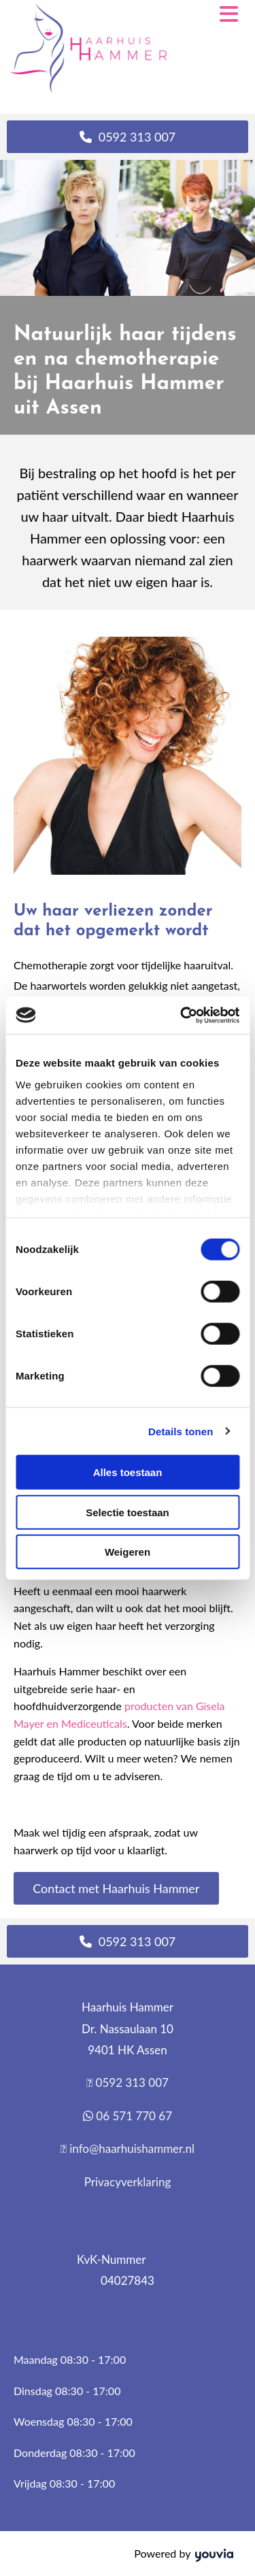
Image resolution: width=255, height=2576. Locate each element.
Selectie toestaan (127, 1512)
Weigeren (127, 1552)
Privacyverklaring (127, 2182)
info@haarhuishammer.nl (131, 2148)
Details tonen (180, 1431)
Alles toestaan (128, 1472)
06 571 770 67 (134, 2116)
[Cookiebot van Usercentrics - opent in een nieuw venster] (181, 1015)
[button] (127, 136)
